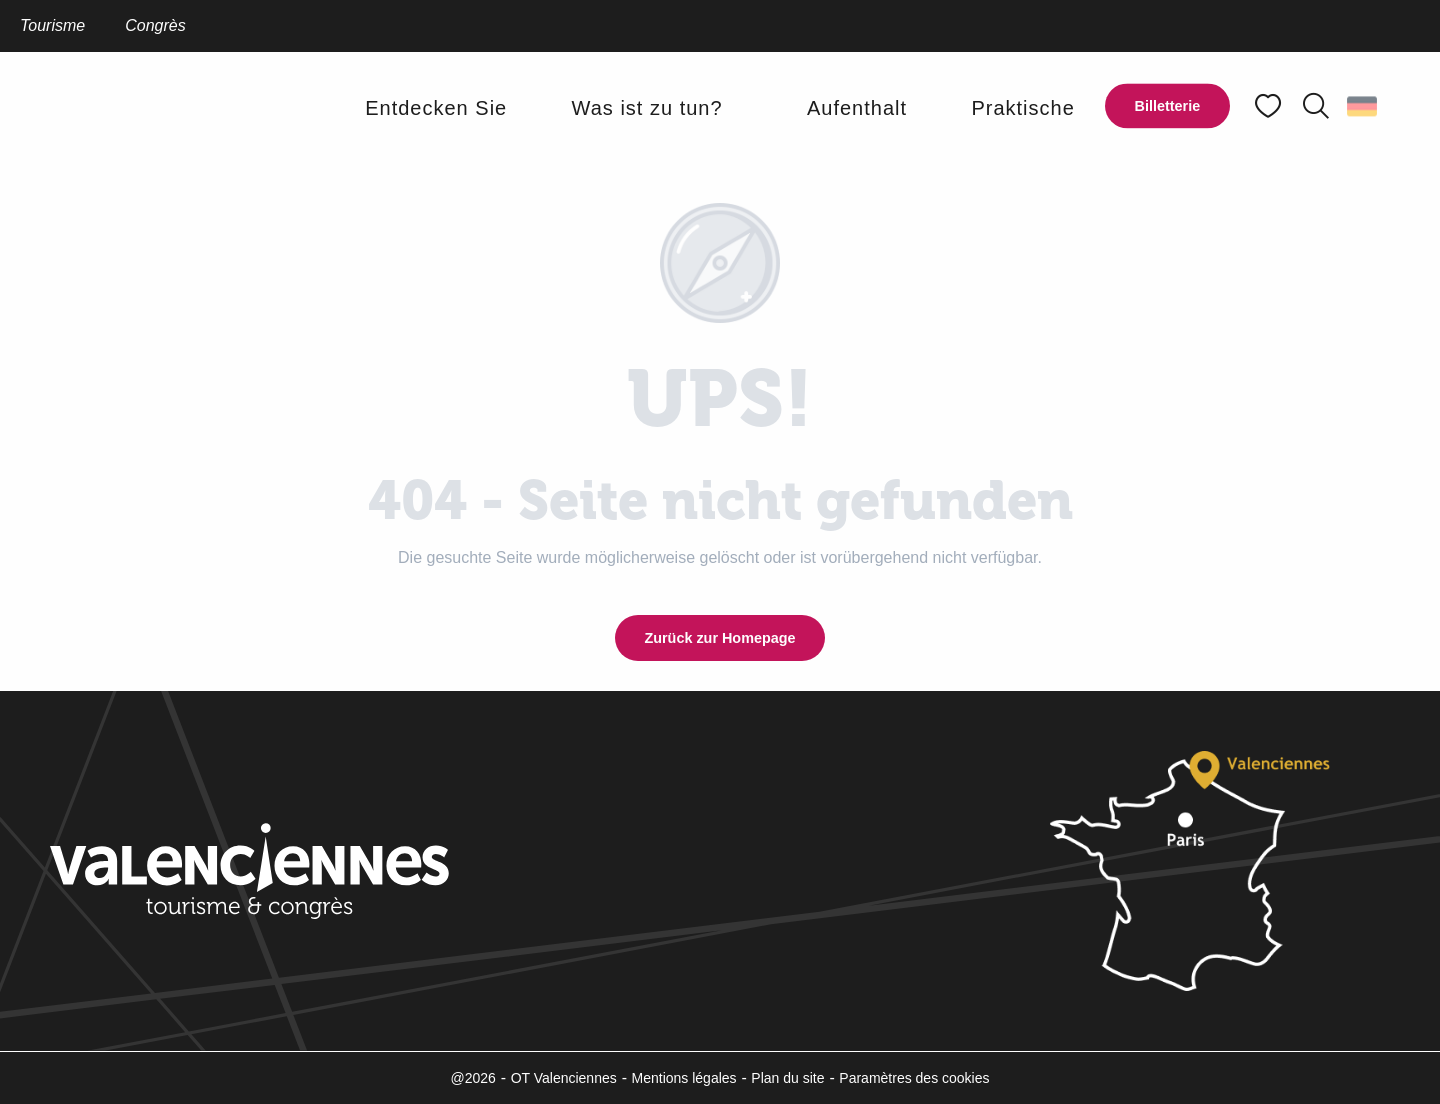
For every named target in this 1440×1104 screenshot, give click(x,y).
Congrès (155, 25)
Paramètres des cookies (914, 1078)
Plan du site (787, 1078)
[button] (1316, 106)
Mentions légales (684, 1078)
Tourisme (52, 25)
